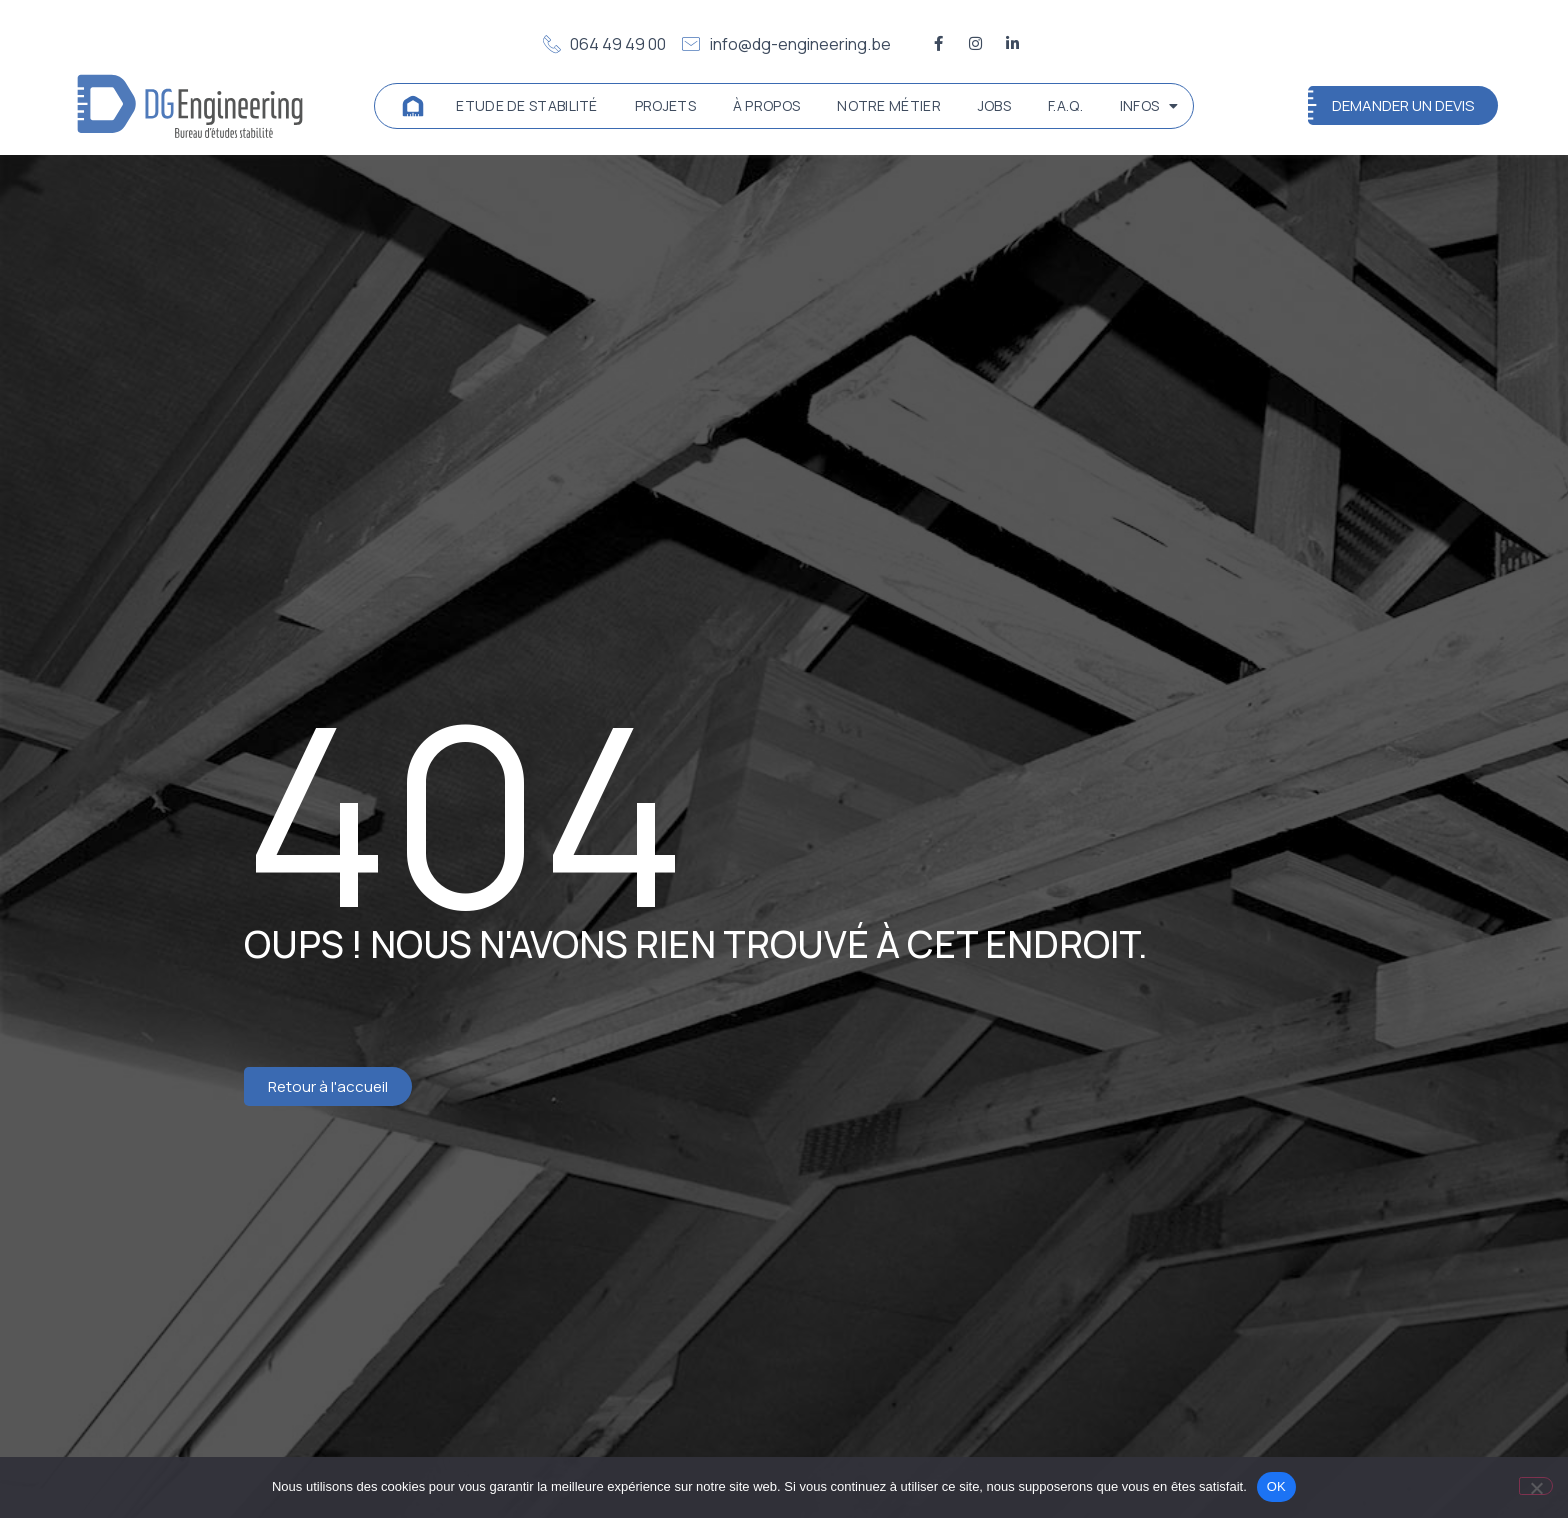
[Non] (1536, 1486)
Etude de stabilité (526, 105)
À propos (766, 105)
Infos (1149, 106)
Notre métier (889, 105)
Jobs (994, 105)
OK (1276, 1486)
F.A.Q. (1065, 105)
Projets (665, 105)
